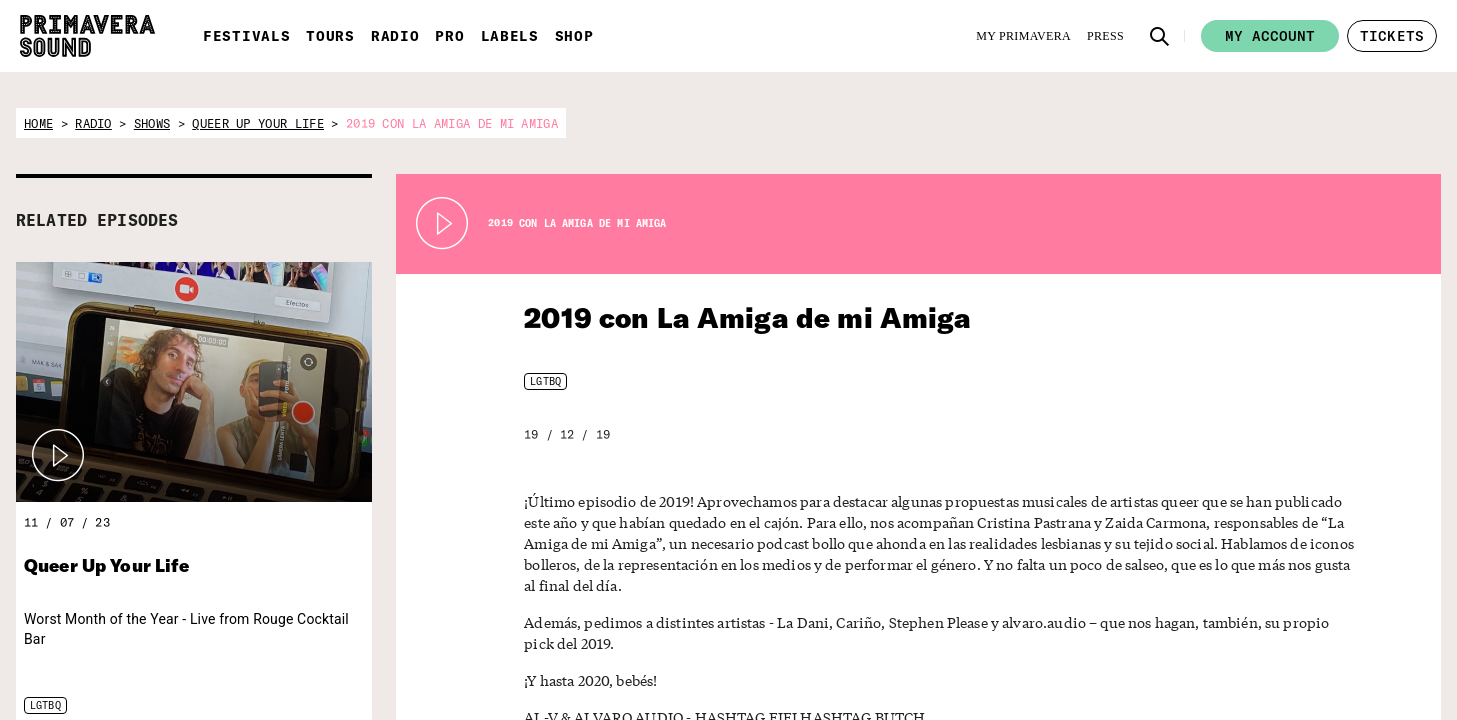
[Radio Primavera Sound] (271, 664)
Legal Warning (1318, 694)
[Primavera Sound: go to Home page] (87, 36)
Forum (1296, 644)
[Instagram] (1139, 694)
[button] (1160, 36)
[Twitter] (1073, 694)
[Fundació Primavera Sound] (543, 677)
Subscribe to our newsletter (857, 655)
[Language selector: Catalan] (1160, 644)
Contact (1300, 669)
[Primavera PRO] (364, 661)
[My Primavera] (1023, 36)
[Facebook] (1106, 694)
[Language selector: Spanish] (1081, 644)
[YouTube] (1172, 694)
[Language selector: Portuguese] (1199, 644)
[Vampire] (647, 654)
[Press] (1105, 36)
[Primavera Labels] (451, 662)
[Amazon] (1205, 694)
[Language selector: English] (1120, 644)
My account (1270, 36)
